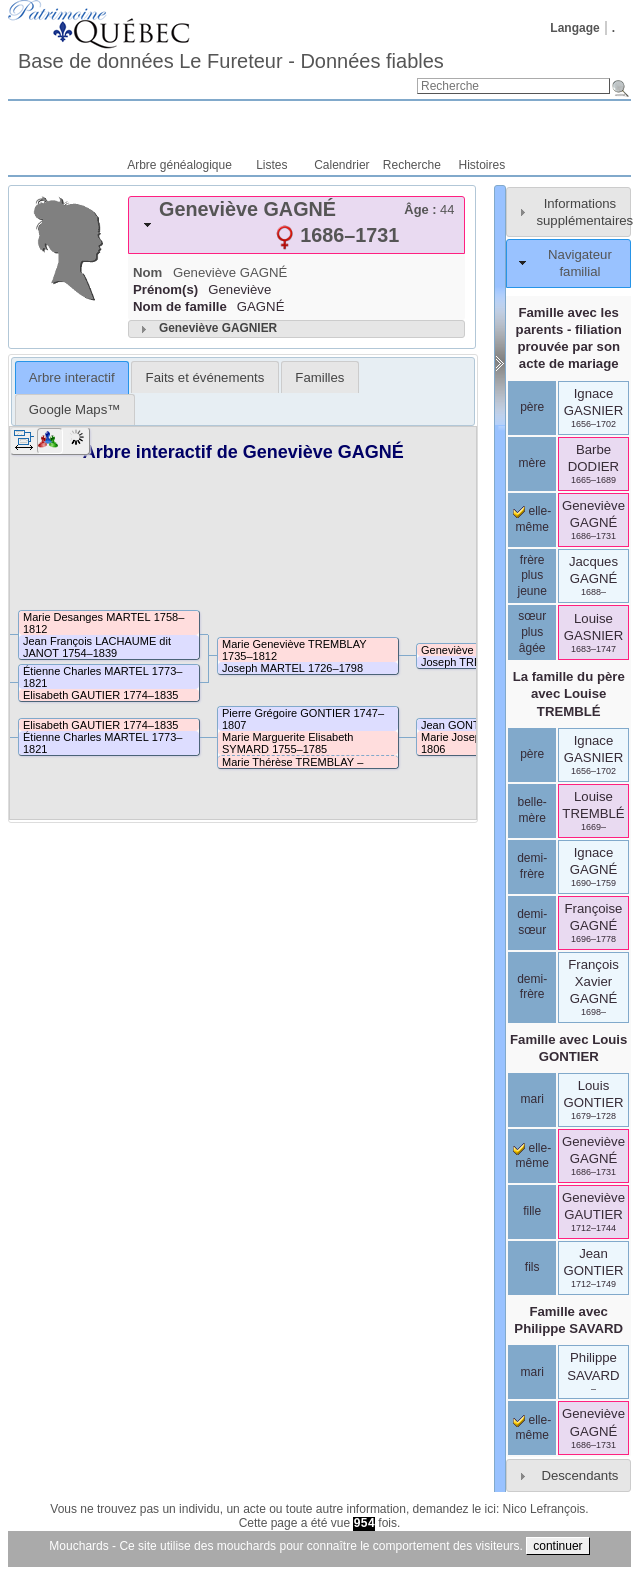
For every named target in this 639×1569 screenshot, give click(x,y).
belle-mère (532, 810)
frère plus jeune (531, 575)
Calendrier (341, 165)
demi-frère (532, 866)
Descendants (579, 1475)
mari (532, 1099)
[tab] (296, 225)
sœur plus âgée (532, 631)
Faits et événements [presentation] (205, 377)
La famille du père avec (569, 693)
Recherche (412, 165)
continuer (557, 1546)
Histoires (482, 165)
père (532, 407)
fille (532, 1211)
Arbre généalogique (179, 165)
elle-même (532, 1156)
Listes (271, 165)
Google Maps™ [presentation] (75, 409)
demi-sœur (532, 922)
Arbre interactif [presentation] (72, 377)
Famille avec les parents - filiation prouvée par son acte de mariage (569, 338)
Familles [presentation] (319, 377)
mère (532, 463)
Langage (574, 28)
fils (532, 1267)
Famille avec (568, 1048)
